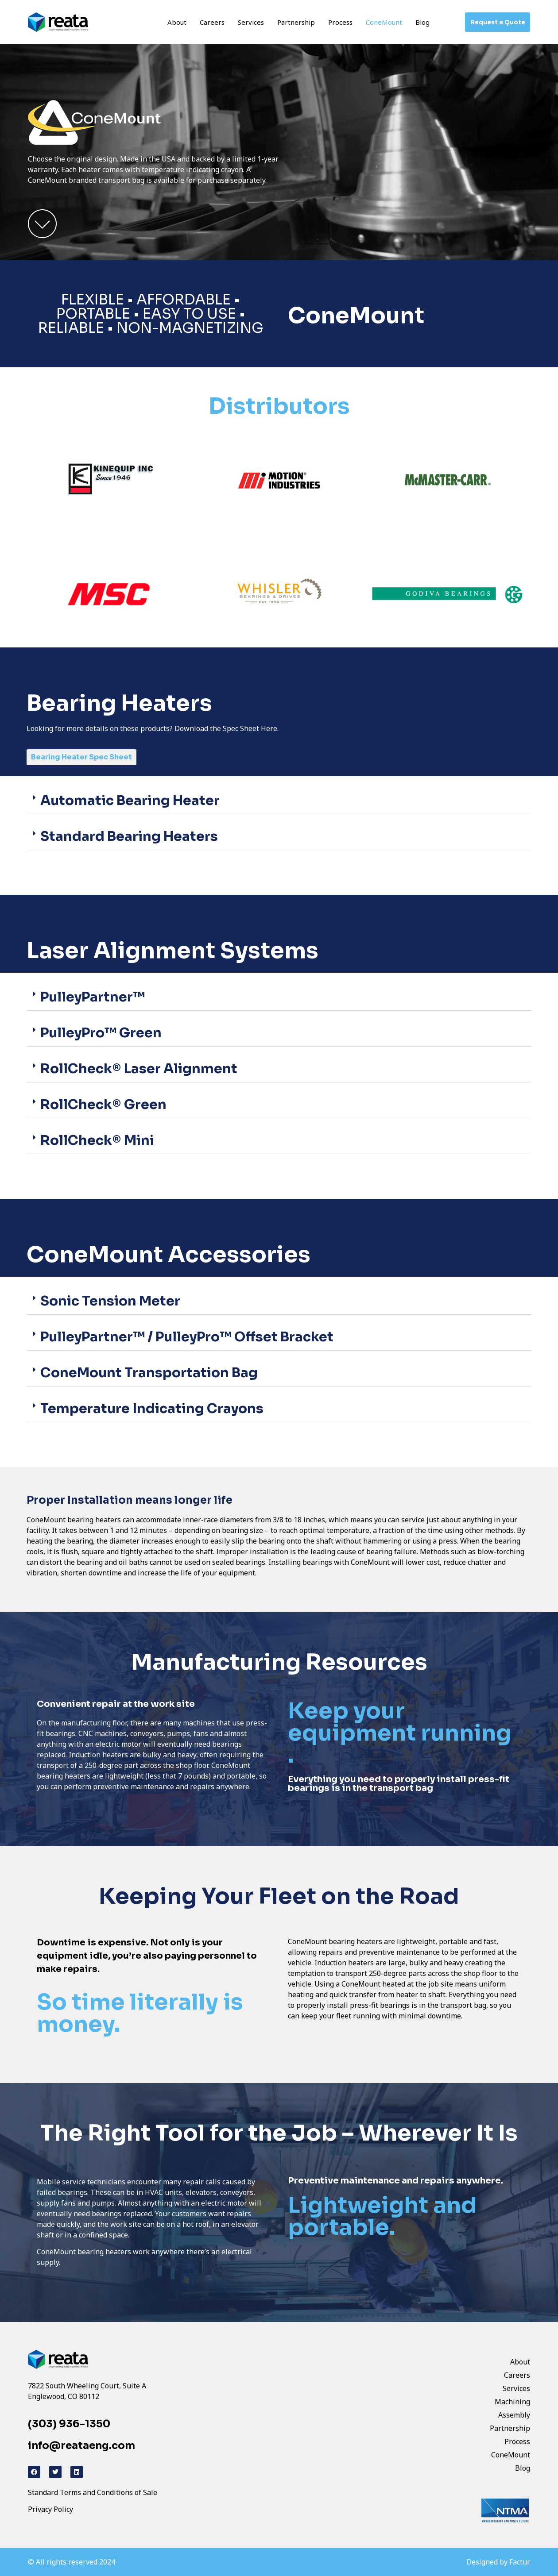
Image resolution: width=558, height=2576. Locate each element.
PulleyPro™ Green (101, 1032)
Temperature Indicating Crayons (152, 1408)
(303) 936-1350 (69, 2424)
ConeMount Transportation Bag (149, 1372)
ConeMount (384, 22)
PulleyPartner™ (92, 997)
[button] (279, 800)
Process (340, 22)
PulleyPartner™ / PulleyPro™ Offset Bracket (186, 1336)
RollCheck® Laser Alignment (138, 1068)
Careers (212, 22)
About (176, 22)
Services (251, 22)
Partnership (296, 22)
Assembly (514, 2415)
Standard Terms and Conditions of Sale (92, 2492)
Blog (422, 22)
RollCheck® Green (103, 1104)
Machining (512, 2402)
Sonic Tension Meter (110, 1301)
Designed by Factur (498, 2562)
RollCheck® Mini (97, 1140)
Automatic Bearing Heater (130, 800)
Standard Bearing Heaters (129, 836)
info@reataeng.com (81, 2445)
